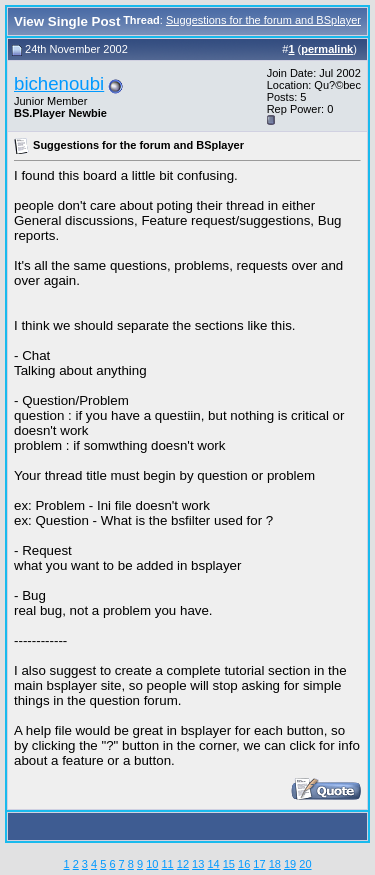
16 (244, 864)
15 (229, 864)
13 (198, 864)
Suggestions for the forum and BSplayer (263, 20)
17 (259, 864)
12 (183, 864)
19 (290, 864)
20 (305, 864)
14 (213, 864)
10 (152, 864)
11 (167, 864)
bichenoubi (59, 83)
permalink (327, 49)
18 (275, 864)
